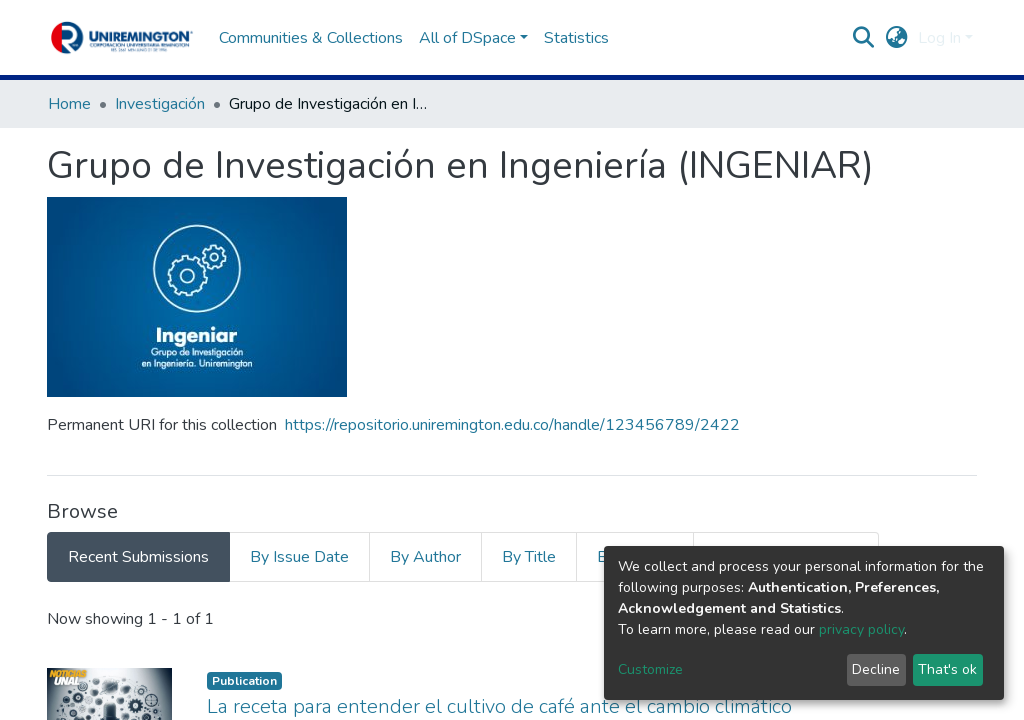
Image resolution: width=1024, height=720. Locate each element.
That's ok (947, 669)
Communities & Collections (311, 38)
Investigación (160, 104)
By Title (529, 557)
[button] (896, 38)
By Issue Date (299, 557)
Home (69, 104)
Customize (650, 669)
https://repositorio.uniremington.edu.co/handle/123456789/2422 (512, 425)
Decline (876, 669)
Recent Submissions (138, 557)
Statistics (576, 38)
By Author (425, 557)
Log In (939, 38)
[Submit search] (863, 38)
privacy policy (861, 629)
